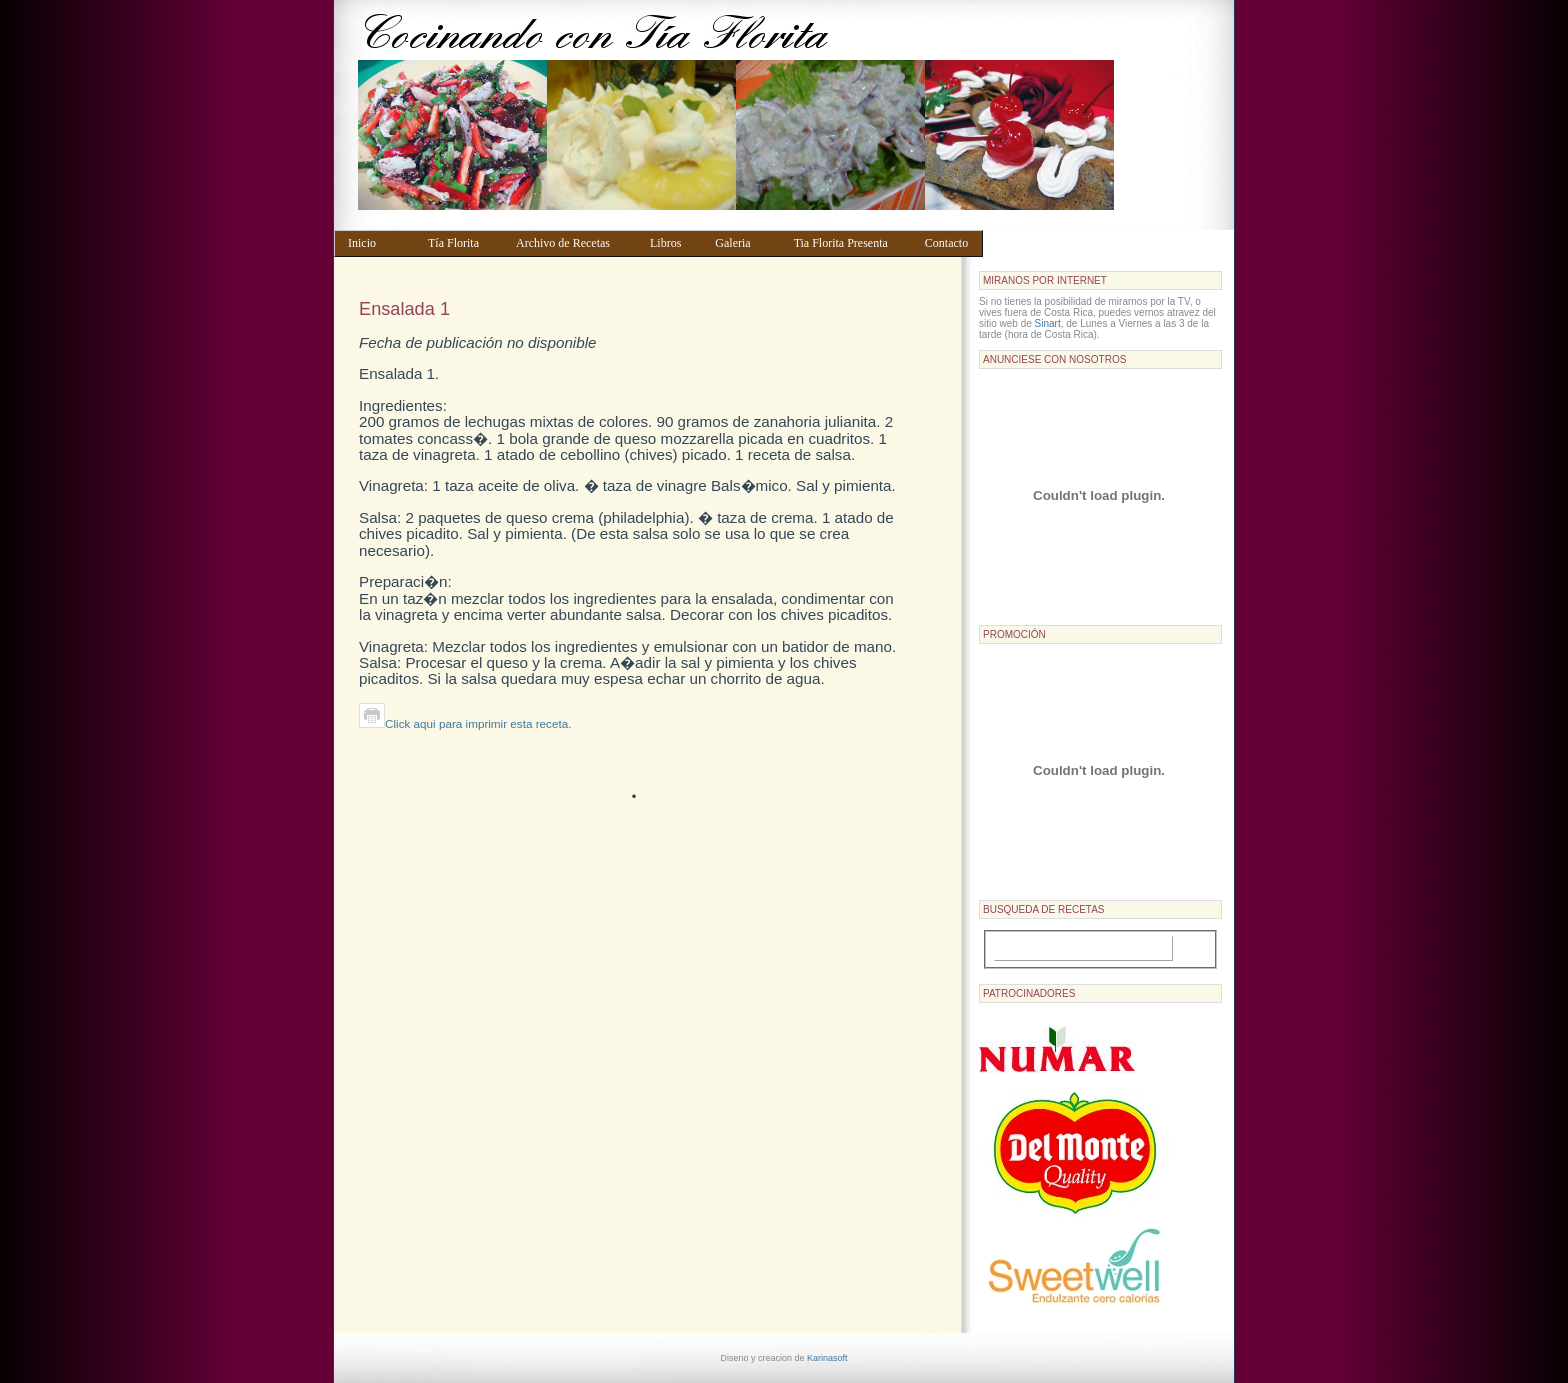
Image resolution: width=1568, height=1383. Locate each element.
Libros (673, 243)
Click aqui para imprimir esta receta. (465, 723)
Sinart (1048, 323)
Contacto (949, 243)
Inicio (378, 243)
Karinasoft (827, 1358)
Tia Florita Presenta (850, 243)
